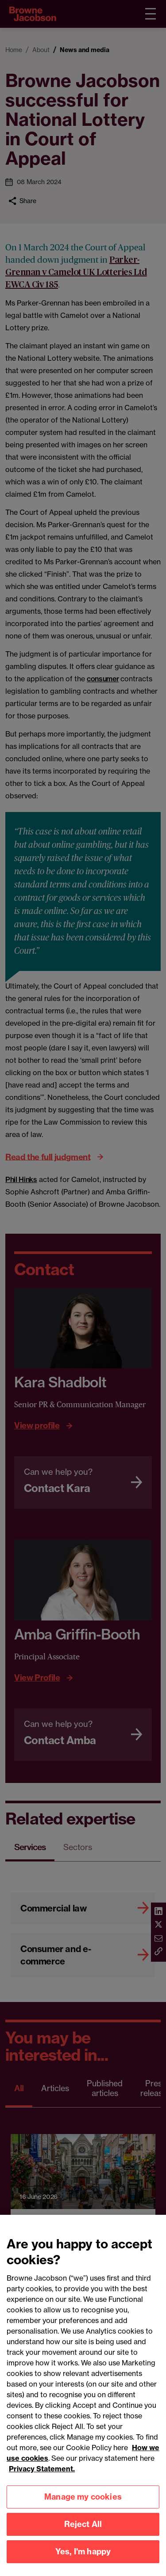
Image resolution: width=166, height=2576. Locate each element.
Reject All (83, 2531)
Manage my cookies (83, 2503)
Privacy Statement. (42, 2475)
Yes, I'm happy (83, 2558)
